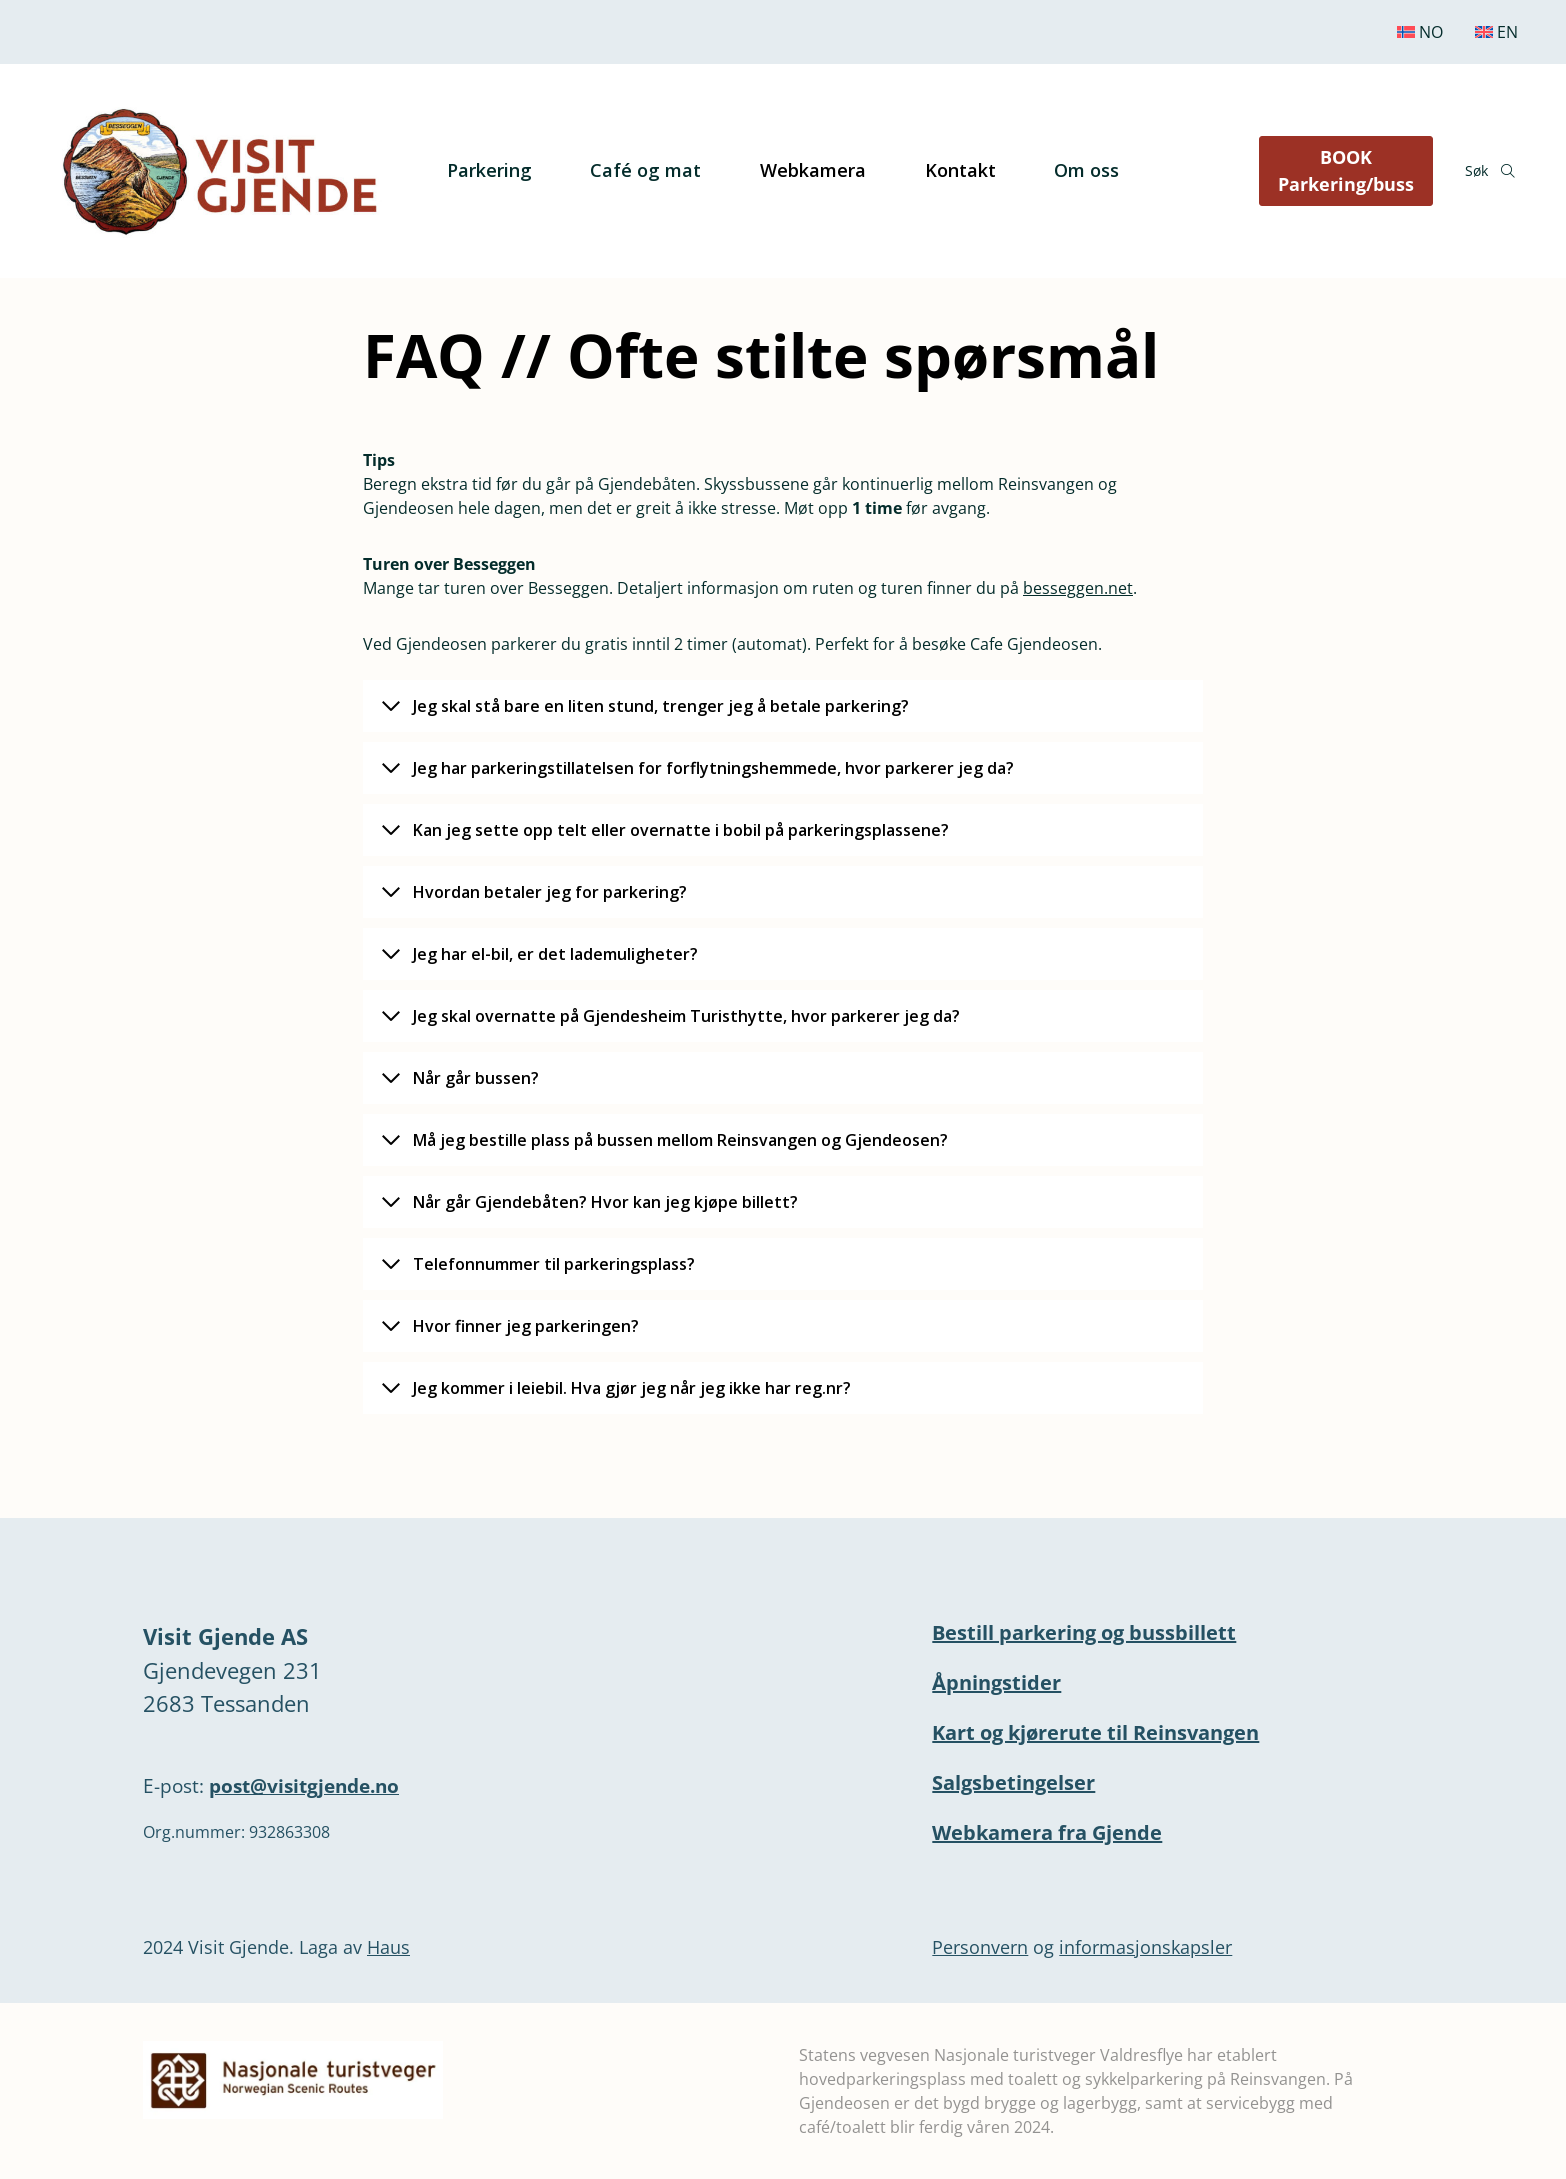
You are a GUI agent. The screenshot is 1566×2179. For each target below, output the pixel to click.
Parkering (489, 170)
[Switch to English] (1496, 32)
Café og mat (645, 170)
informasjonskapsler (1145, 1947)
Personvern (980, 1947)
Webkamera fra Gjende (1047, 1832)
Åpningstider (996, 1682)
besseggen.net (1078, 588)
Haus (388, 1947)
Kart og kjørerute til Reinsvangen (1095, 1732)
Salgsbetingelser (1013, 1782)
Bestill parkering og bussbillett (1084, 1632)
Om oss (1086, 170)
